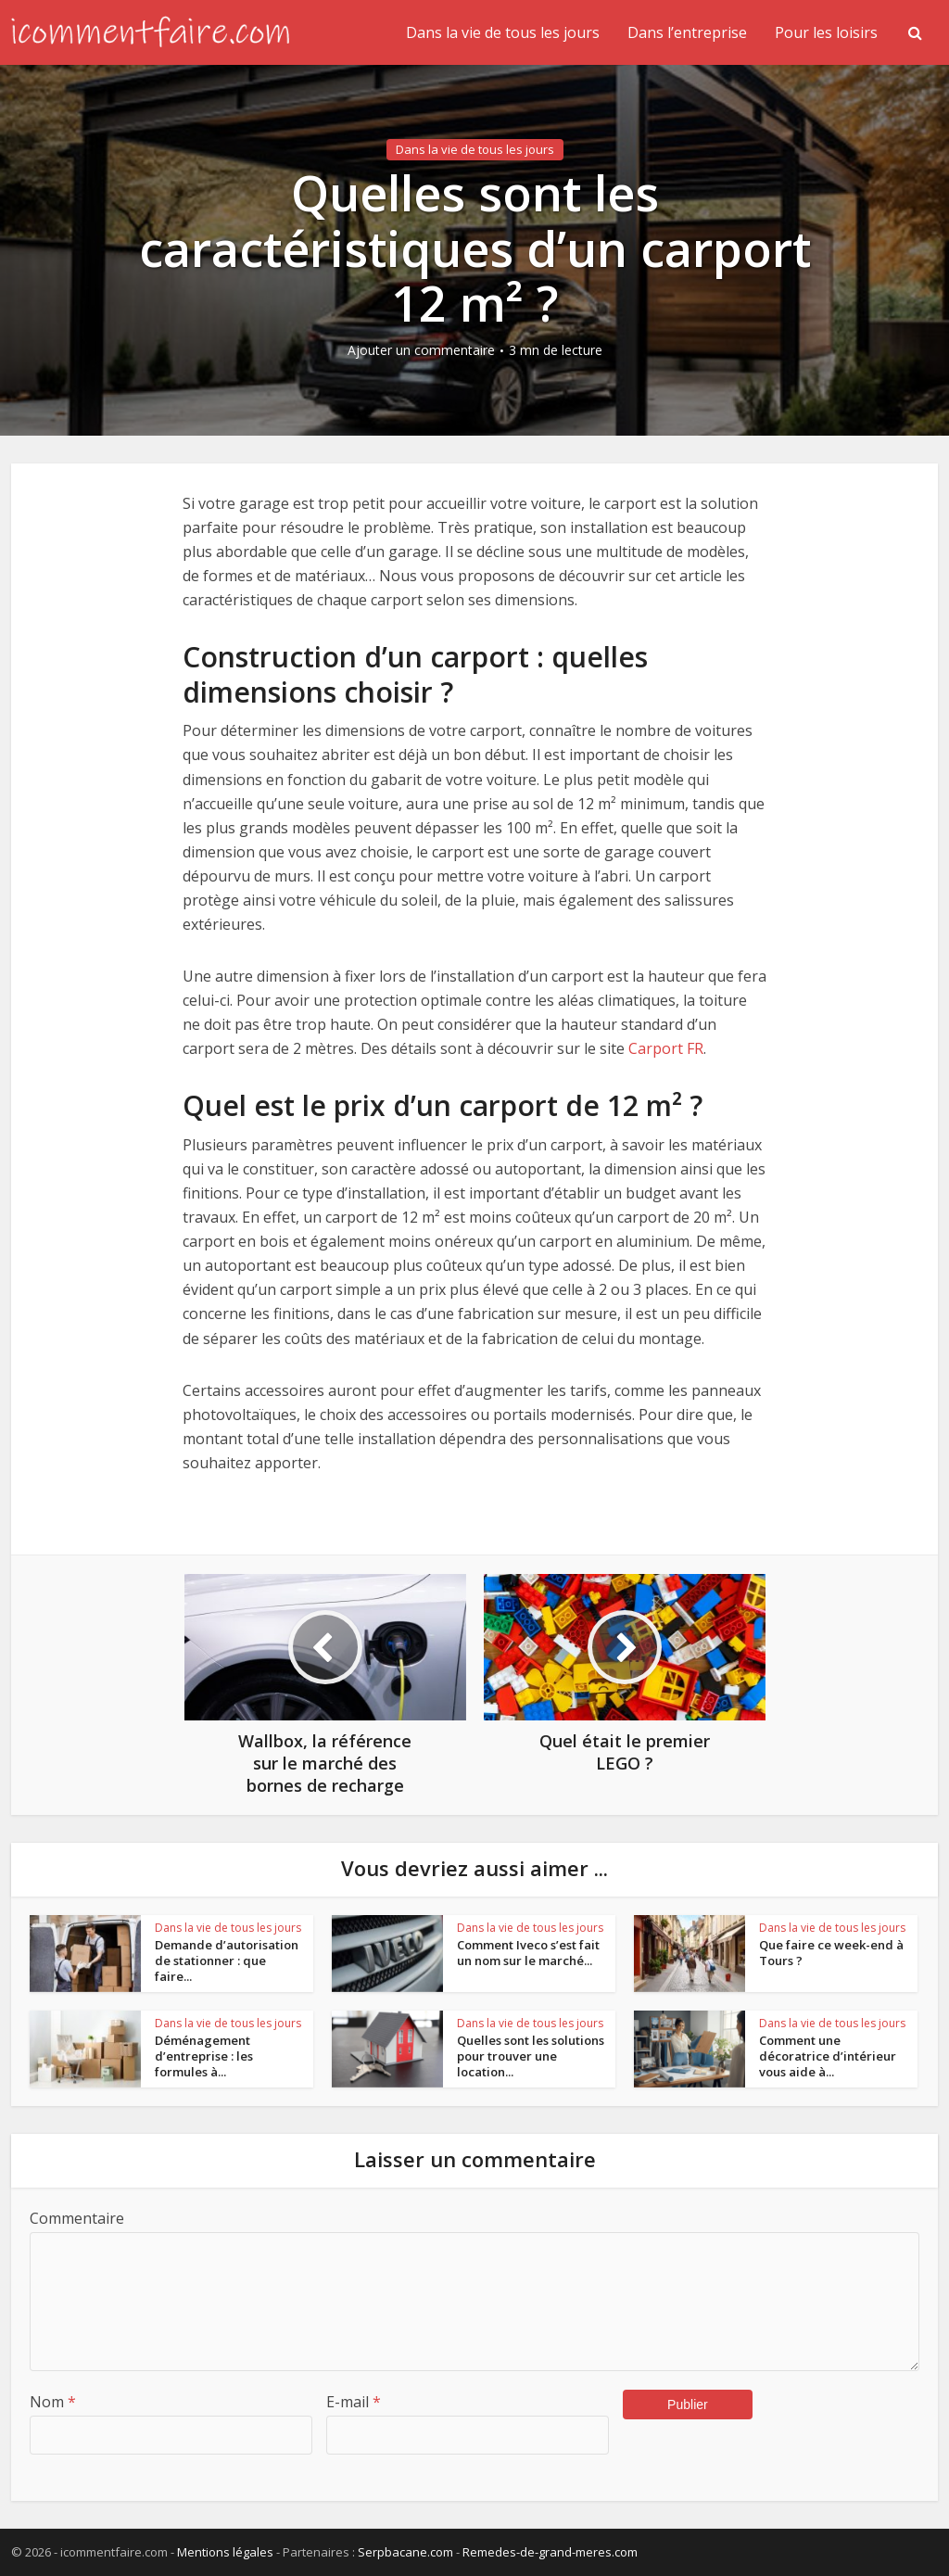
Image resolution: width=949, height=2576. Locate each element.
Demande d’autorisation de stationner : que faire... (226, 1960)
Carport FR (665, 1048)
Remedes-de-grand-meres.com (550, 2552)
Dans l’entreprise (687, 32)
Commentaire (77, 2218)
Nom (53, 2402)
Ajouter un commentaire (421, 350)
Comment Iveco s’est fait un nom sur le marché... (528, 1952)
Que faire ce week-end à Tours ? (831, 1952)
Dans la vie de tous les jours (503, 32)
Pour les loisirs (826, 32)
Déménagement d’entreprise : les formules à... (204, 2056)
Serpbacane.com (405, 2552)
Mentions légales (225, 2552)
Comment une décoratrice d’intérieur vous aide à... (827, 2056)
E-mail (353, 2402)
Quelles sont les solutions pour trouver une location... (530, 2056)
